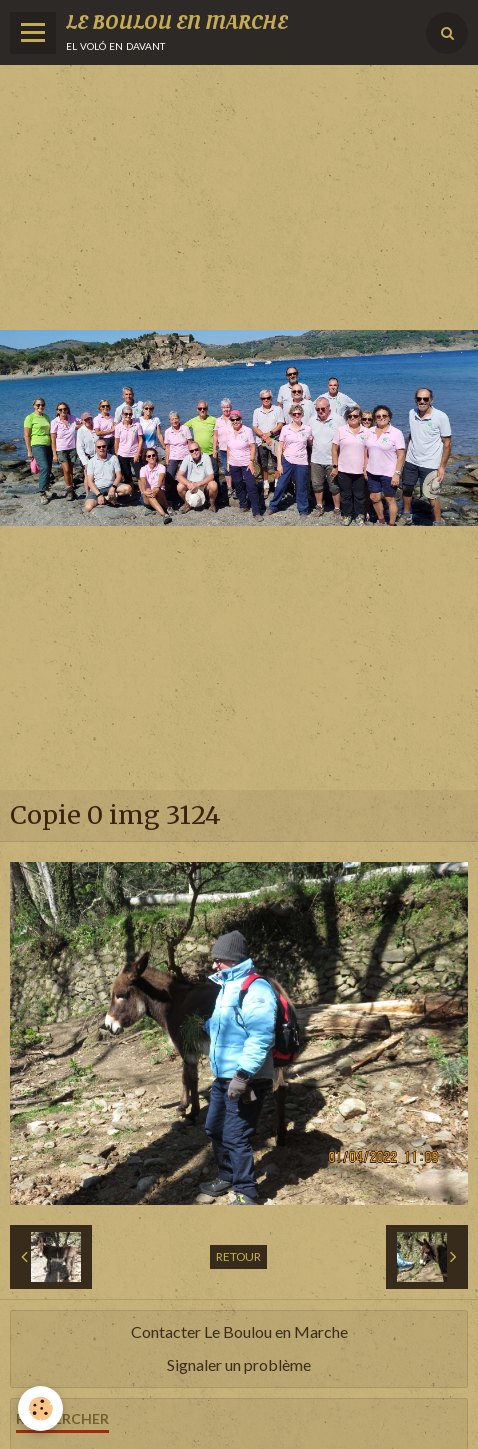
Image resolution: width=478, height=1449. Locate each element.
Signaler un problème (239, 1364)
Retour (238, 1256)
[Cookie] (40, 1408)
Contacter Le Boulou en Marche (239, 1331)
